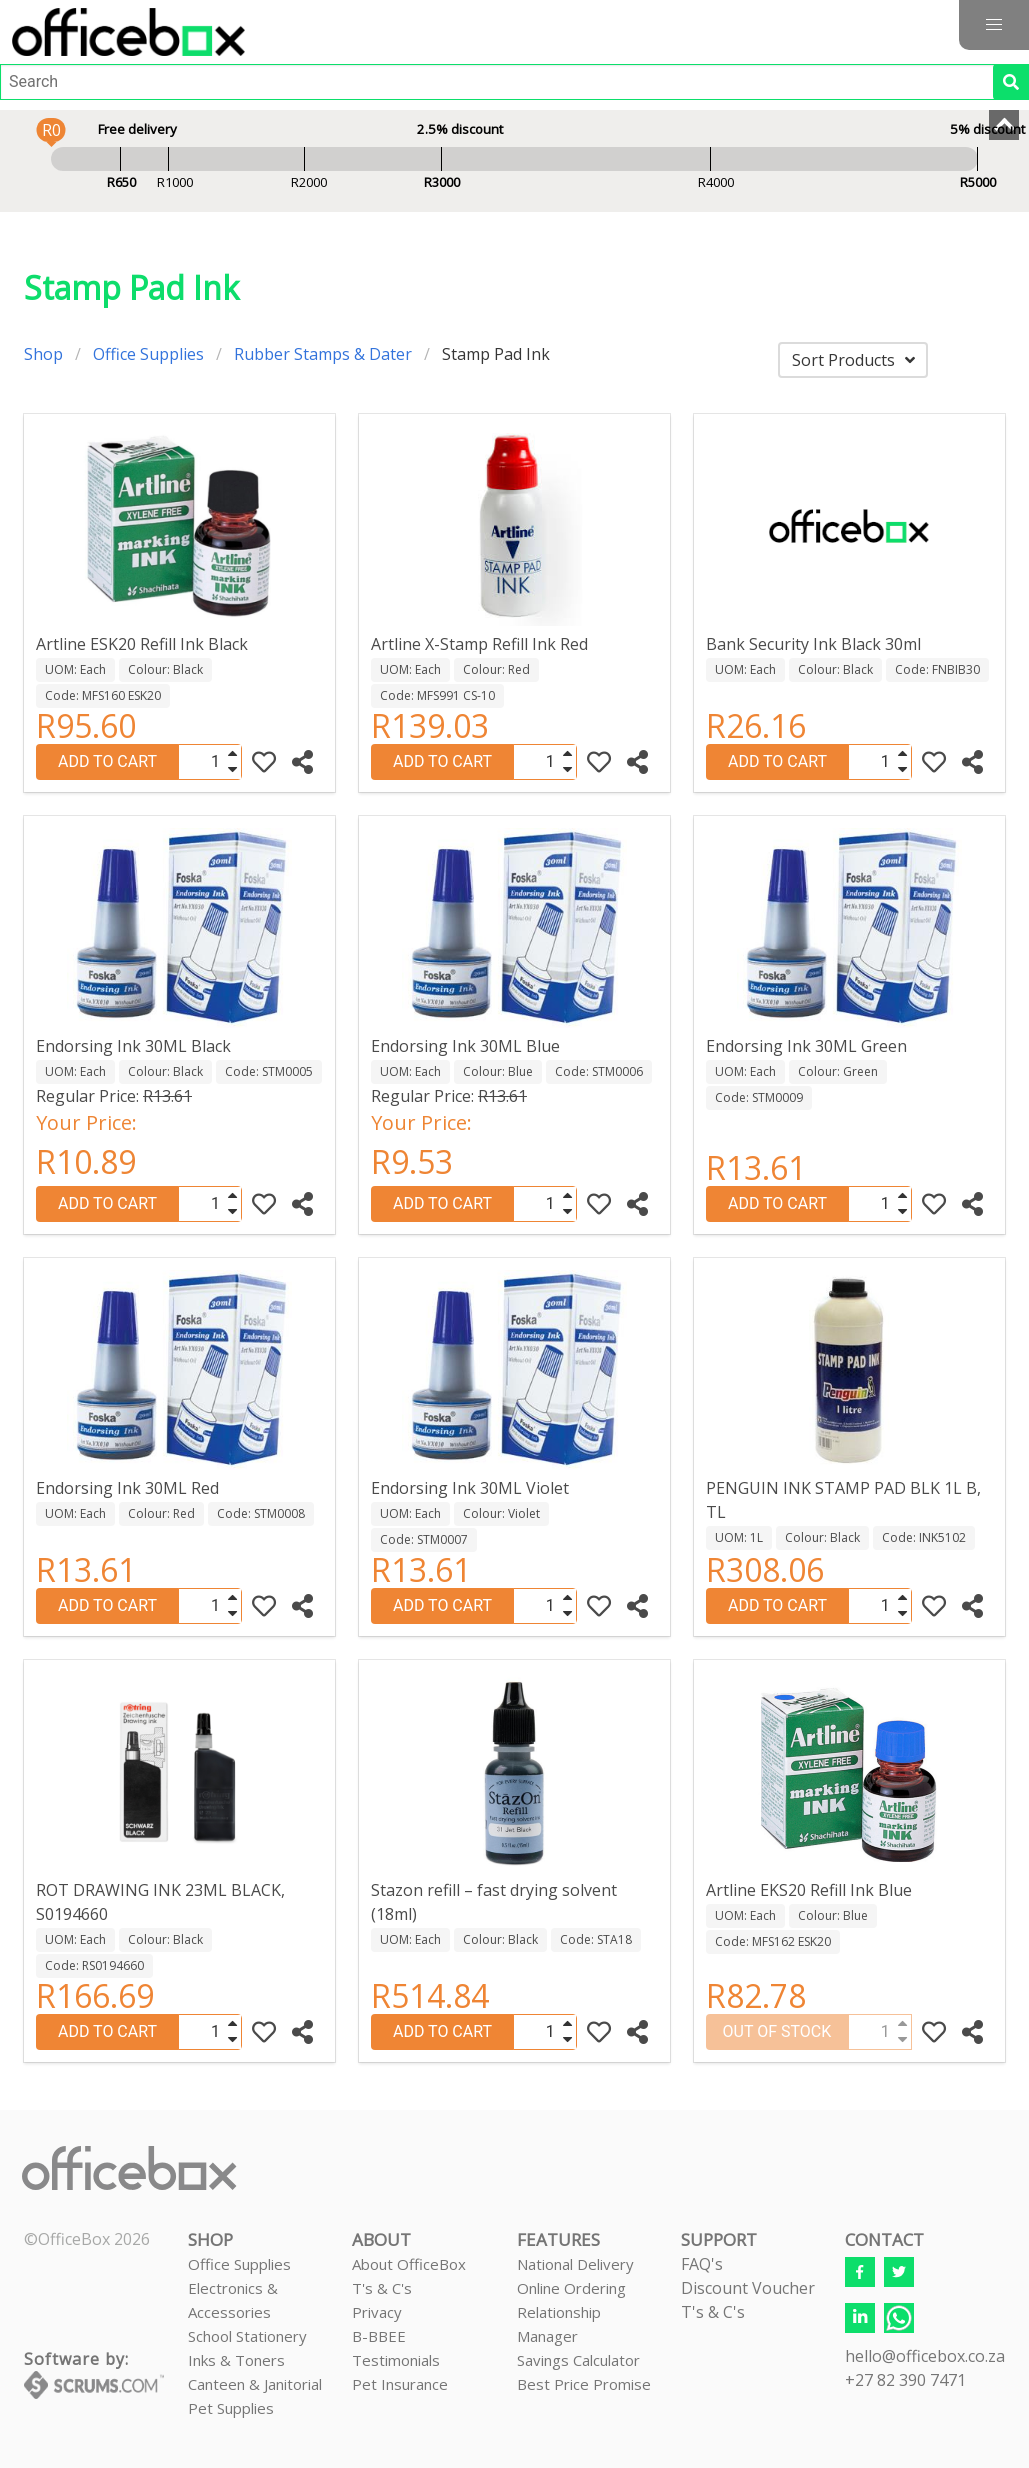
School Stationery (247, 2336)
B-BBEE (379, 2336)
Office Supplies (148, 354)
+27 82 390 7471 (905, 2380)
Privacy (377, 2312)
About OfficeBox (409, 2264)
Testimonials (396, 2360)
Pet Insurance (400, 2384)
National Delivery (575, 2264)
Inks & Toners (236, 2360)
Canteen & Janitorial (255, 2384)
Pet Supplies (231, 2408)
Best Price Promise (584, 2384)
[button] (994, 25)
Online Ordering (571, 2288)
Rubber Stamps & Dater (323, 354)
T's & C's (382, 2288)
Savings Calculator (578, 2360)
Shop (43, 354)
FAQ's (702, 2264)
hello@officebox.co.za (925, 2356)
